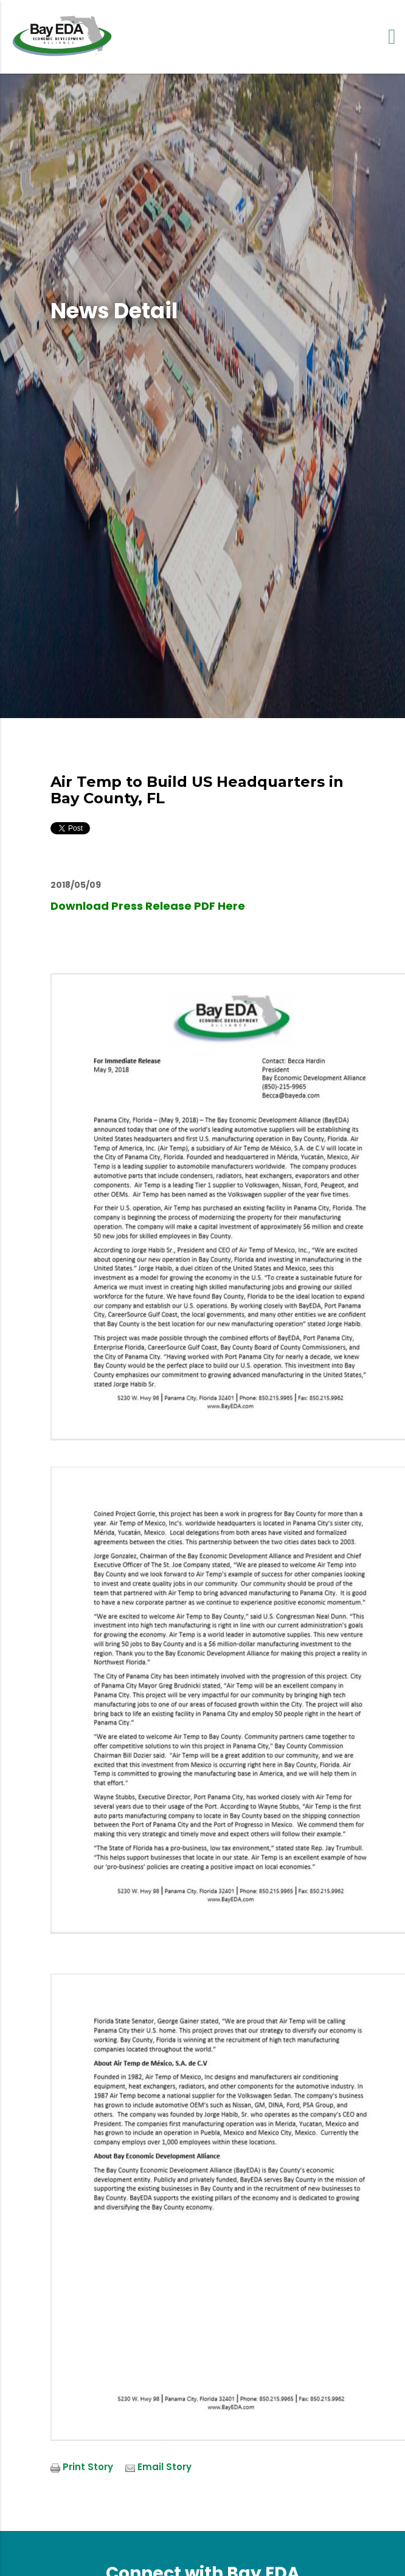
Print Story (88, 2466)
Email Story (164, 2466)
